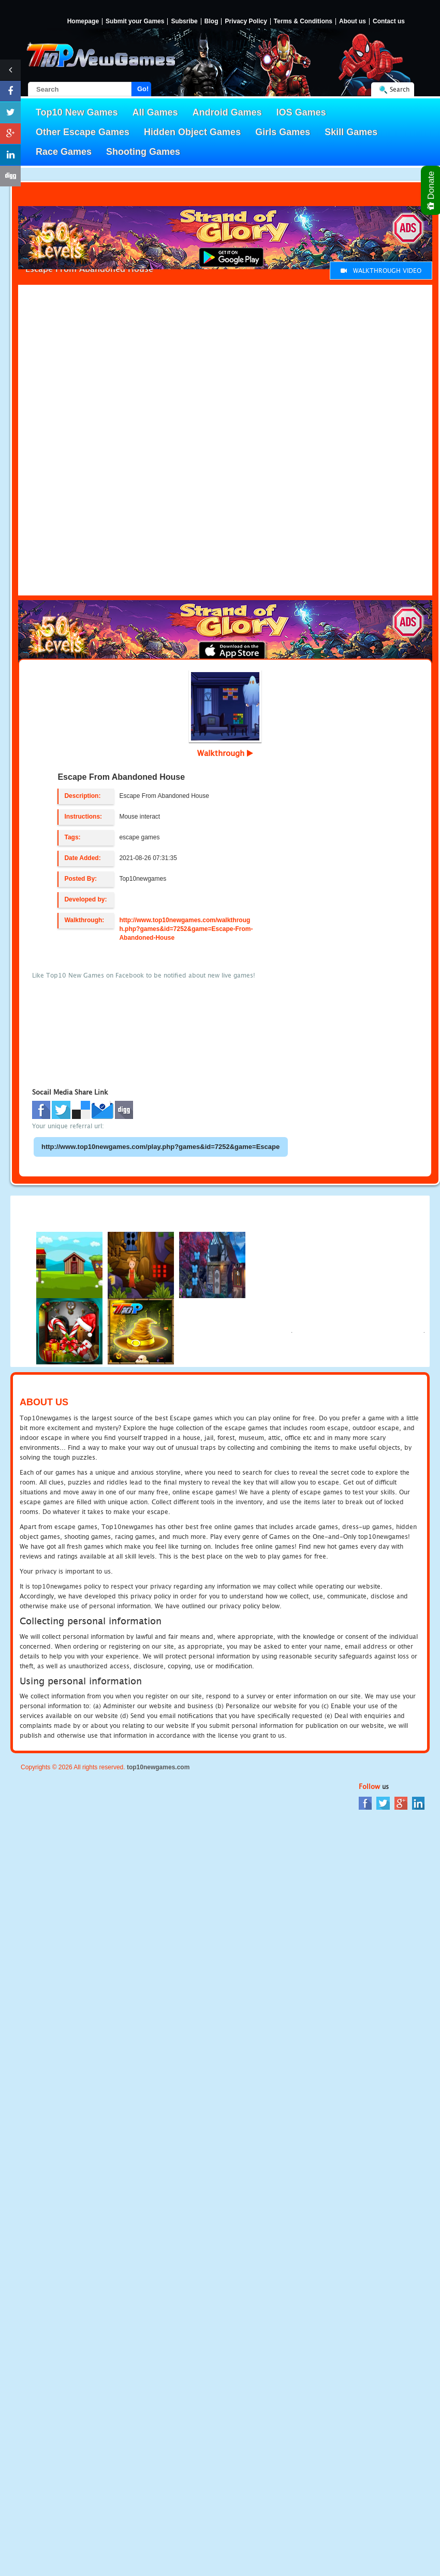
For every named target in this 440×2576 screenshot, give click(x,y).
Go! (143, 89)
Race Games (64, 152)
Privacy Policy (246, 21)
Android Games (227, 112)
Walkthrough (225, 753)
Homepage (83, 21)
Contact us (389, 21)
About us (352, 21)
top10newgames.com (158, 1767)
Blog (211, 21)
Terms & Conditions (303, 21)
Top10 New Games (77, 112)
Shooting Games (143, 152)
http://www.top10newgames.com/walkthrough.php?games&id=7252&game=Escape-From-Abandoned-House (186, 928)
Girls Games (282, 132)
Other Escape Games (82, 132)
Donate (431, 190)
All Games (155, 112)
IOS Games (301, 112)
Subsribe (184, 21)
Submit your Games (135, 21)
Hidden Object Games (192, 132)
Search (399, 89)
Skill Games (351, 132)
